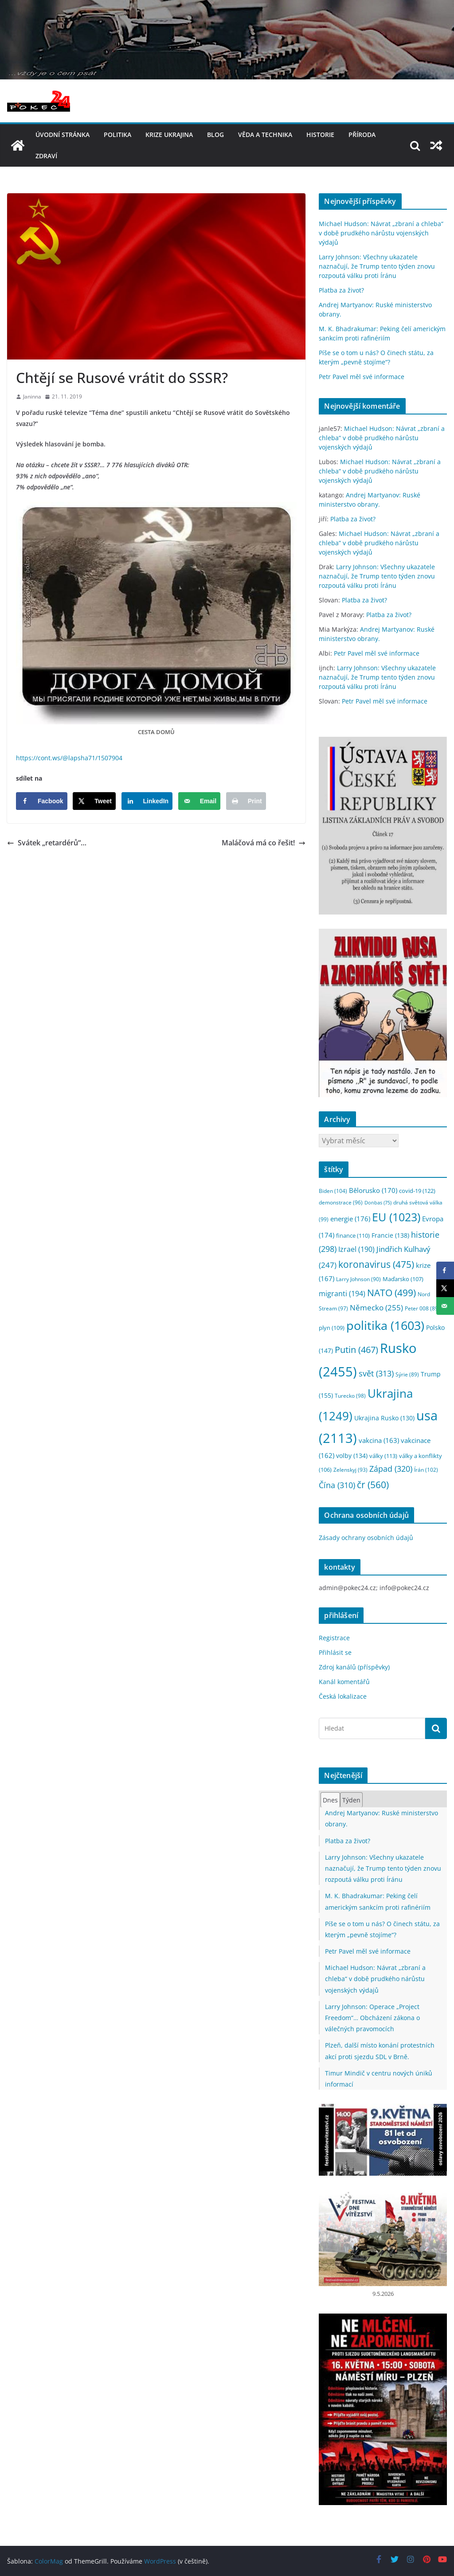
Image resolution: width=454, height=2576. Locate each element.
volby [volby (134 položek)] (352, 1455)
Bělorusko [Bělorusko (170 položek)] (373, 1190)
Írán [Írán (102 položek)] (426, 1470)
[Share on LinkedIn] (147, 801)
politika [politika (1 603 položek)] (385, 1325)
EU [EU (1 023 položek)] (396, 1217)
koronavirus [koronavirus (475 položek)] (376, 1264)
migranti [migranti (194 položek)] (342, 1293)
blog (215, 134)
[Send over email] (199, 801)
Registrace (334, 1638)
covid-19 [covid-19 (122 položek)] (417, 1191)
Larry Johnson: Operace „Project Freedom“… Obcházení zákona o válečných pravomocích (372, 2017)
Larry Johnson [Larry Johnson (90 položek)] (358, 1279)
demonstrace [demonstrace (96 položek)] (341, 1202)
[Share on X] (94, 801)
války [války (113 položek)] (383, 1456)
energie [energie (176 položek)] (350, 1218)
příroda (362, 134)
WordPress (160, 2561)
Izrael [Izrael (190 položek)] (356, 1249)
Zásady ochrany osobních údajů (366, 1537)
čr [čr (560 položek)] (373, 1484)
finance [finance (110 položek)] (353, 1235)
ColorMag (49, 2561)
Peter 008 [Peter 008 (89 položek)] (422, 1308)
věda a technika (265, 134)
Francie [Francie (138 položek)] (390, 1235)
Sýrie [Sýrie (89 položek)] (407, 1374)
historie (320, 134)
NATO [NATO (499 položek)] (391, 1292)
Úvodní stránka (62, 134)
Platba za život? (341, 290)
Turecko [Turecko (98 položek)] (350, 1395)
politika (117, 134)
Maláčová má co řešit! (263, 843)
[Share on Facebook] (41, 801)
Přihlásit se (335, 1652)
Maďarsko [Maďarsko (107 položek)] (403, 1279)
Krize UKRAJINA (169, 134)
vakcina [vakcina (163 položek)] (379, 1440)
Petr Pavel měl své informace (361, 376)
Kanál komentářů (344, 1681)
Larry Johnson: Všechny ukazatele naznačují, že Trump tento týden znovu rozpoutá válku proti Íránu (377, 266)
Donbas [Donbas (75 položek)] (377, 1203)
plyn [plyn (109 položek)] (331, 1328)
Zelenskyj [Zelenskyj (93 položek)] (350, 1469)
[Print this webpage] (246, 801)
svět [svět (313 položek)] (376, 1373)
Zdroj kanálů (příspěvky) (354, 1667)
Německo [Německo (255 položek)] (376, 1307)
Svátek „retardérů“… (46, 843)
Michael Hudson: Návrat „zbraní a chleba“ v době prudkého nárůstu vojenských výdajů (381, 232)
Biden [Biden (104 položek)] (333, 1191)
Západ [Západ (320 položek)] (390, 1468)
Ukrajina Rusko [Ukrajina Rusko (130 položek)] (384, 1418)
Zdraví (46, 156)
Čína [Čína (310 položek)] (337, 1485)
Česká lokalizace (343, 1696)
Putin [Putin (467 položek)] (356, 1349)
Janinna (32, 396)
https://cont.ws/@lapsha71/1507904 (69, 758)
